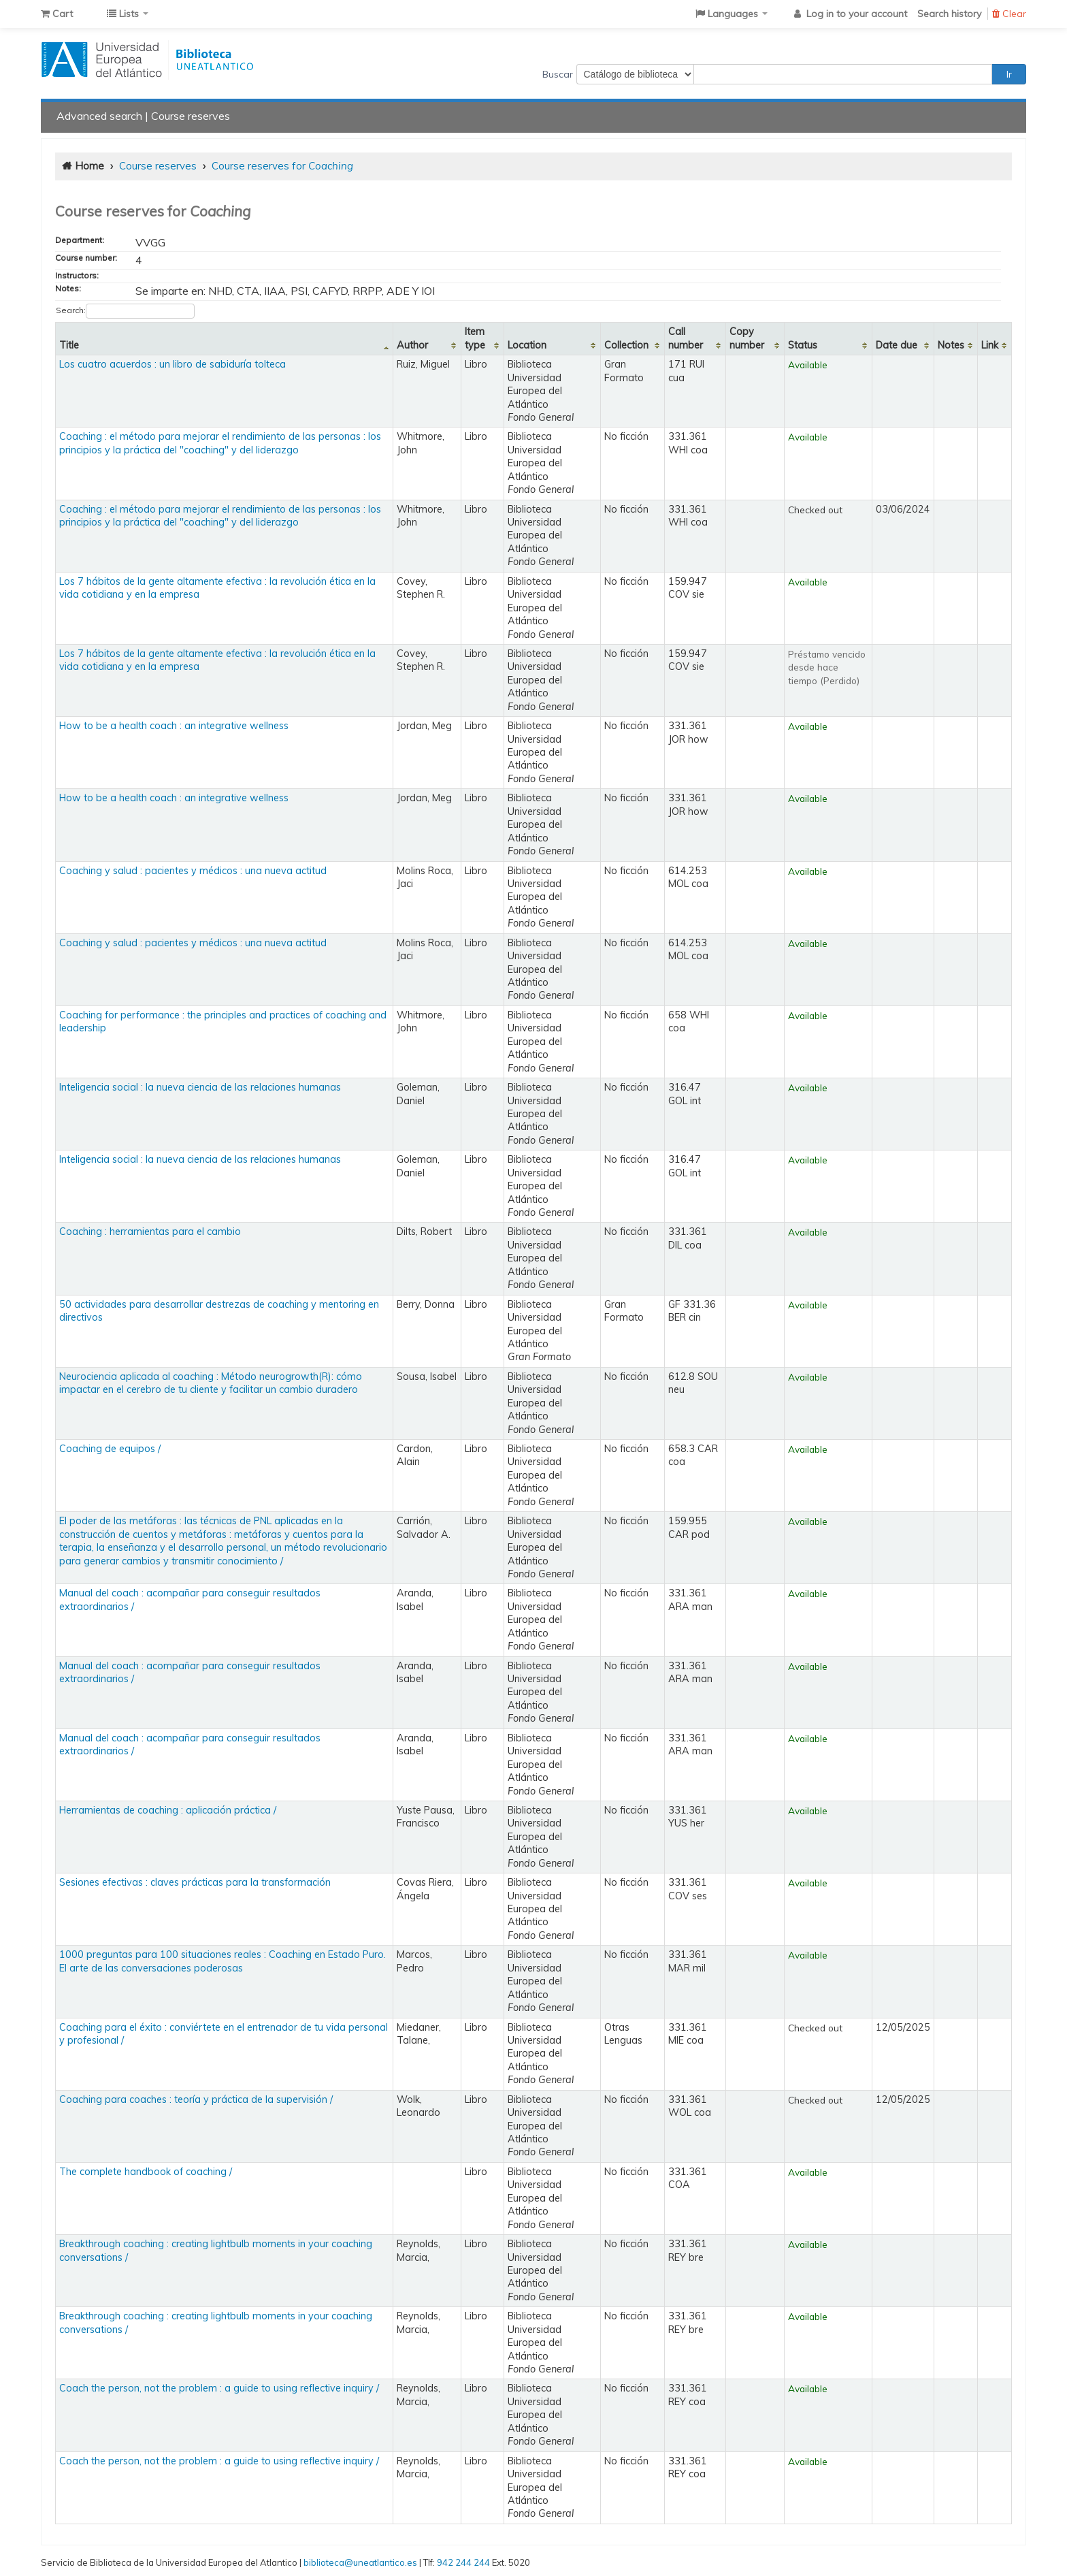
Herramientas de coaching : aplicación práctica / (167, 1810)
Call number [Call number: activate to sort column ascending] (685, 338)
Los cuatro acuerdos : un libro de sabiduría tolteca (172, 364)
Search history (949, 13)
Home (89, 165)
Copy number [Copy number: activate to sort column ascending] (746, 338)
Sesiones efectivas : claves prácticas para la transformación (195, 1882)
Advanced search (99, 116)
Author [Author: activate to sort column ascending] (412, 345)
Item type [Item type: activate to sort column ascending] (475, 338)
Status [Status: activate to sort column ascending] (802, 345)
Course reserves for (282, 165)
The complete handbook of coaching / (145, 2172)
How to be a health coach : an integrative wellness (174, 726)
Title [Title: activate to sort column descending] (69, 345)
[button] (57, 13)
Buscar (557, 74)
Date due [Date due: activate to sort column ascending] (896, 345)
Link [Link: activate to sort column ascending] (989, 345)
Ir (1009, 74)
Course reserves (190, 116)
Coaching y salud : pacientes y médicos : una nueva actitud (193, 871)
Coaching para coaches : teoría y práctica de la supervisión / (196, 2099)
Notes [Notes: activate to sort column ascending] (951, 345)
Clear (1009, 13)
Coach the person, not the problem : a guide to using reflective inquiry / (219, 2388)
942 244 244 (463, 2562)
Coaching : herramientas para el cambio (150, 1231)
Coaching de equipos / (110, 1449)
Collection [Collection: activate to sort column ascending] (626, 345)
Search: (125, 311)
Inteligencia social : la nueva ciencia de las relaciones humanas (200, 1087)
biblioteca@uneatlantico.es (360, 2562)
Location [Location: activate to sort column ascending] (527, 345)
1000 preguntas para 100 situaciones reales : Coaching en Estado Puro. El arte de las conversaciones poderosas (222, 1961)
